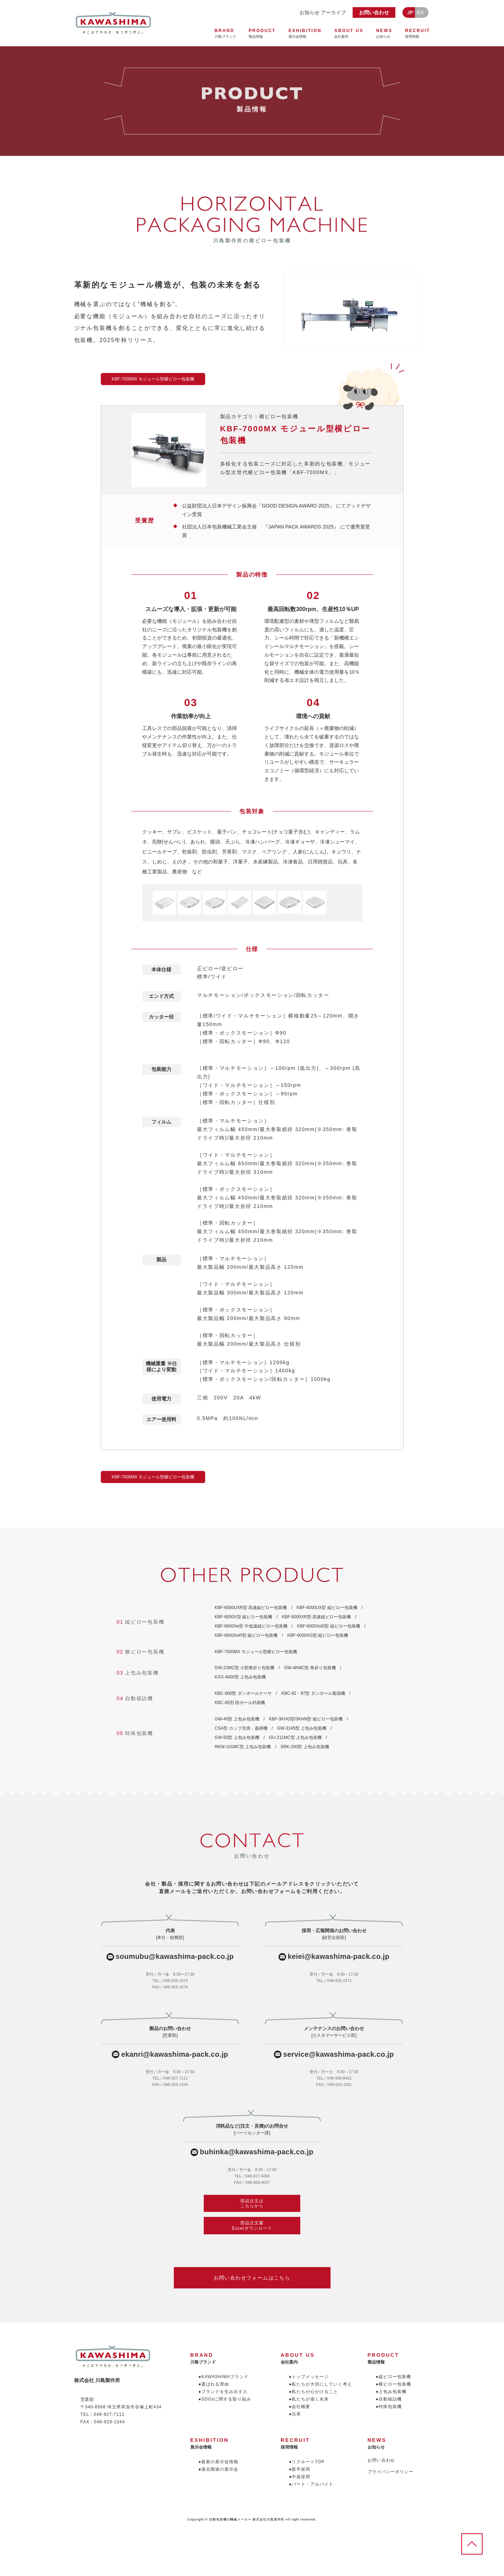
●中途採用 (299, 2476)
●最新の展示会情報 (218, 2461)
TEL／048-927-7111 (170, 2078)
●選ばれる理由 (213, 2384)
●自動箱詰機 (389, 2399)
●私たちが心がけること (313, 2391)
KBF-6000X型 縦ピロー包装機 (243, 1616)
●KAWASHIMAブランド (223, 2376)
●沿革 (295, 2414)
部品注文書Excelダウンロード (252, 2225)
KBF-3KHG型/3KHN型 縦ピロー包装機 (306, 1719)
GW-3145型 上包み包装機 (301, 1728)
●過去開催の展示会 (218, 2469)
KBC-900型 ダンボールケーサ (243, 1693)
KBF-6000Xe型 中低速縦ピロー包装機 (251, 1626)
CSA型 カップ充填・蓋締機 (241, 1728)
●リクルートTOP (306, 2461)
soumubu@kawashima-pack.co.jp (175, 1956)
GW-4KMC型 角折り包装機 (310, 1667)
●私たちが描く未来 (309, 2399)
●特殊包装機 (389, 2406)
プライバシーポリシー (391, 2472)
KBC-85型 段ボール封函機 (240, 1702)
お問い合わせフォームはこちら (252, 2278)
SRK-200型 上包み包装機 (305, 1746)
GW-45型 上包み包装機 (237, 1719)
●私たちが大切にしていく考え (320, 2384)
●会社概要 (299, 2406)
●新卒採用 (299, 2469)
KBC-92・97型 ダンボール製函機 (313, 1693)
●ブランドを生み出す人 (223, 2391)
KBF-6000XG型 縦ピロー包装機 (317, 1635)
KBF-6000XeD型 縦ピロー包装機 (328, 1626)
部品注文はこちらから (252, 2203)
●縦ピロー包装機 (393, 2376)
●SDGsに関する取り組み (224, 2399)
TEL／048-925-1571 (334, 1980)
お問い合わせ (374, 12)
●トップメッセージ (309, 2376)
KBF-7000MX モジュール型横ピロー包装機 (256, 1651)
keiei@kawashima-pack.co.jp (339, 1956)
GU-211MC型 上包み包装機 (295, 1737)
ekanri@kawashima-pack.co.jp (174, 2054)
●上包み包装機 (391, 2391)
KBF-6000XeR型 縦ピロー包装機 (246, 1635)
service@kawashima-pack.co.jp (338, 2054)
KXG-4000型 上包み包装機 (240, 1677)
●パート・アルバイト (311, 2484)
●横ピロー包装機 (393, 2384)
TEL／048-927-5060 (252, 2176)
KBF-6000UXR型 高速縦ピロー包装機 (251, 1607)
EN (420, 12)
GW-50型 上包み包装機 (237, 1737)
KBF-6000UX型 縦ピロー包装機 (327, 1607)
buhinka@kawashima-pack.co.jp (256, 2152)
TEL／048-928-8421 (334, 2078)
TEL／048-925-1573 (170, 1980)
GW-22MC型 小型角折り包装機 (245, 1667)
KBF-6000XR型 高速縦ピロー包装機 (316, 1616)
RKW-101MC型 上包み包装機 (243, 1746)
